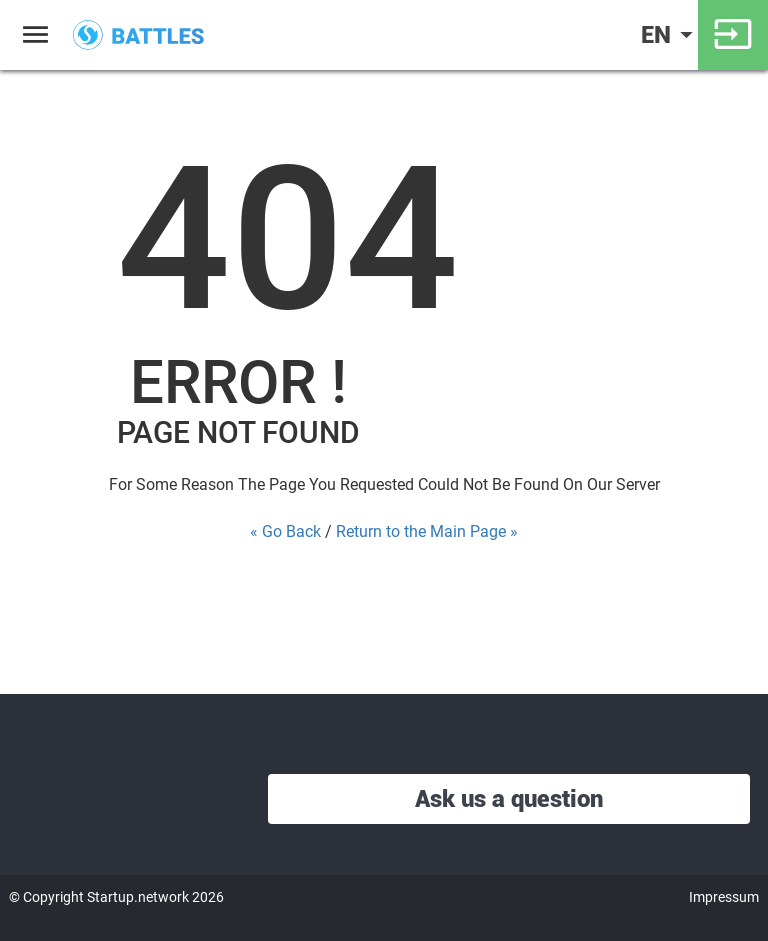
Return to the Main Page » (427, 531)
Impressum (724, 897)
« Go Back (285, 531)
